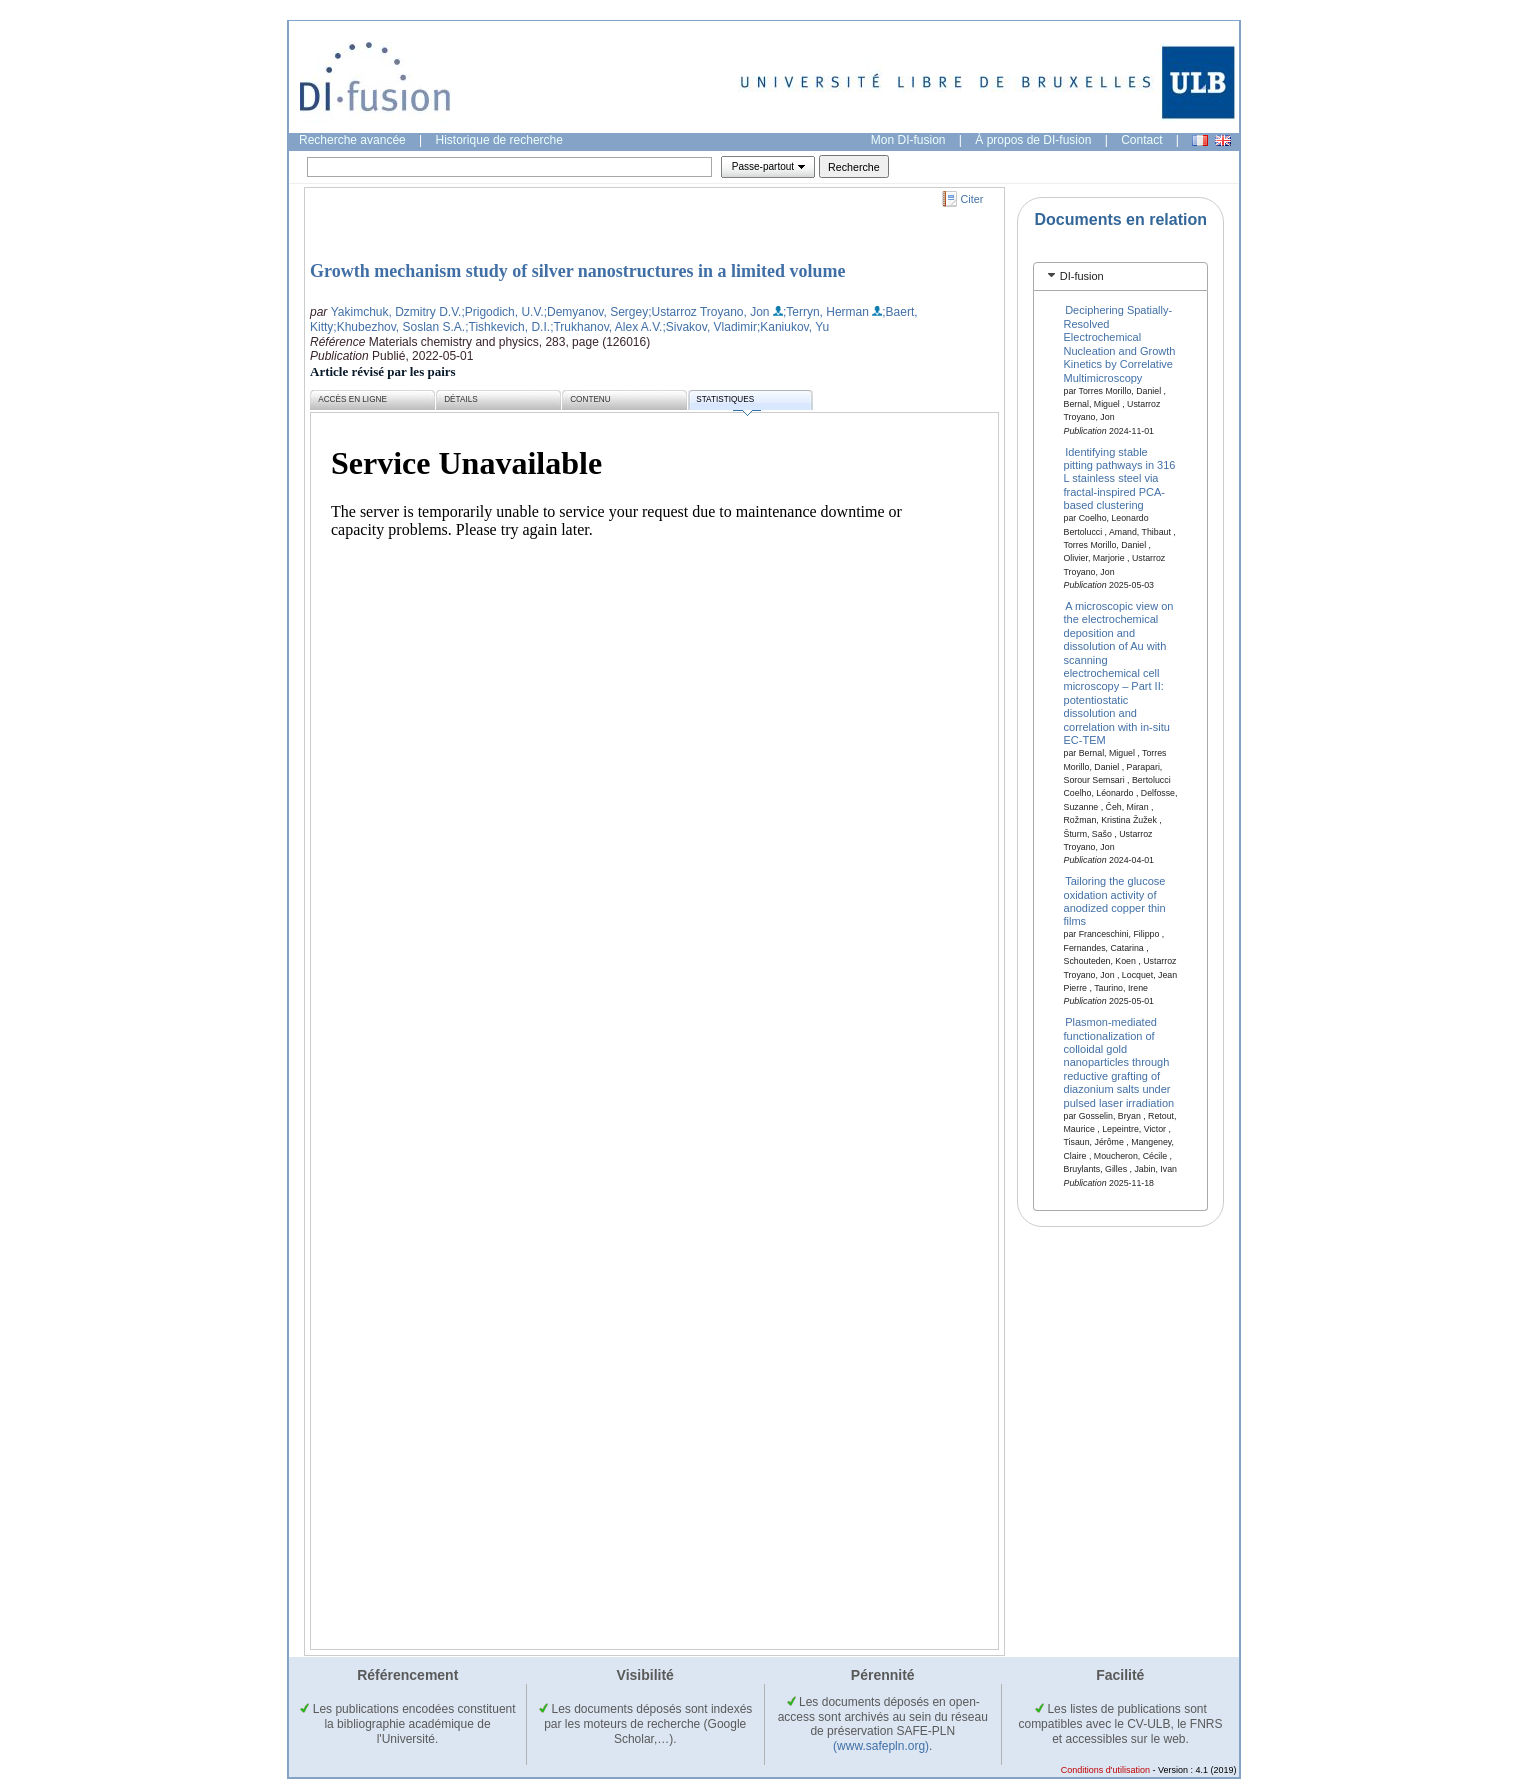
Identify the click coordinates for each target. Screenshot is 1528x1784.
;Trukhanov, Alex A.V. (606, 327)
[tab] (1120, 276)
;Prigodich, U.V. (502, 312)
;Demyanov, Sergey (596, 312)
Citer (972, 199)
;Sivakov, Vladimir (709, 327)
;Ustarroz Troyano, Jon (708, 312)
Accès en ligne (352, 399)
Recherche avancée (352, 140)
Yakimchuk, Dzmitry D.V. (396, 312)
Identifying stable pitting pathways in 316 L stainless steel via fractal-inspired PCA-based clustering (1121, 478)
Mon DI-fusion (908, 140)
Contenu (590, 399)
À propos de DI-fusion (1033, 140)
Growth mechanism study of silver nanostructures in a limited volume (578, 271)
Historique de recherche (499, 140)
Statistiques (728, 402)
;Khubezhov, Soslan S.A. (399, 327)
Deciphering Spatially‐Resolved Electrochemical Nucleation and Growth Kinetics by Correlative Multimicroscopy (1120, 343)
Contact (1141, 140)
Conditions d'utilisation (1105, 1770)
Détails (461, 399)
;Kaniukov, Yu (793, 327)
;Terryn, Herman (826, 312)
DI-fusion (1082, 276)
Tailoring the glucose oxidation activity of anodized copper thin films (1115, 901)
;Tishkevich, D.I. (507, 327)
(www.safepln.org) (881, 1746)
